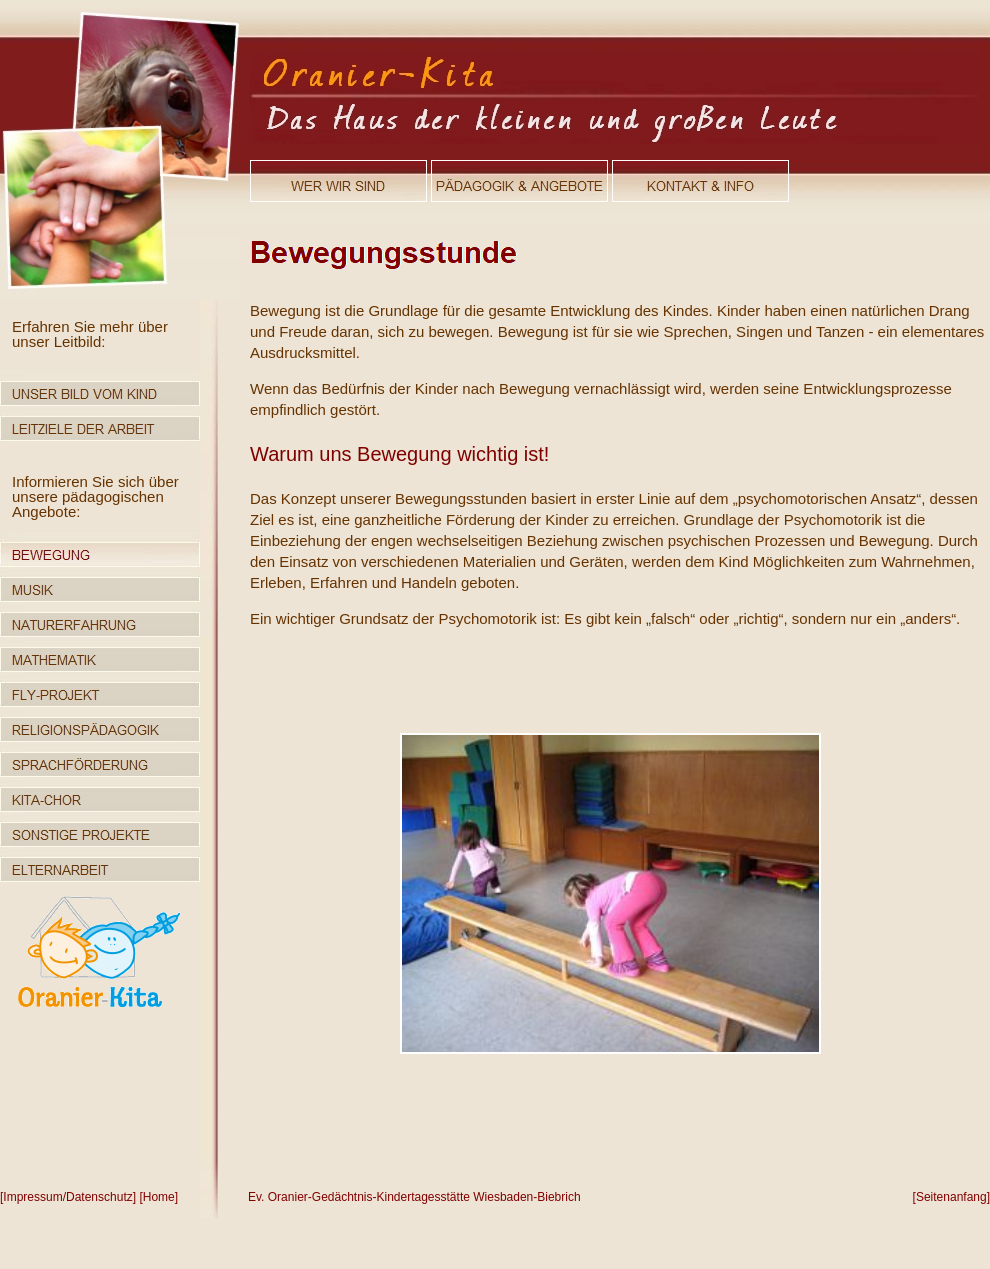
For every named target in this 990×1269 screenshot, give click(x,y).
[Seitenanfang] (951, 1197)
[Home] (158, 1197)
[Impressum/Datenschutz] (68, 1197)
